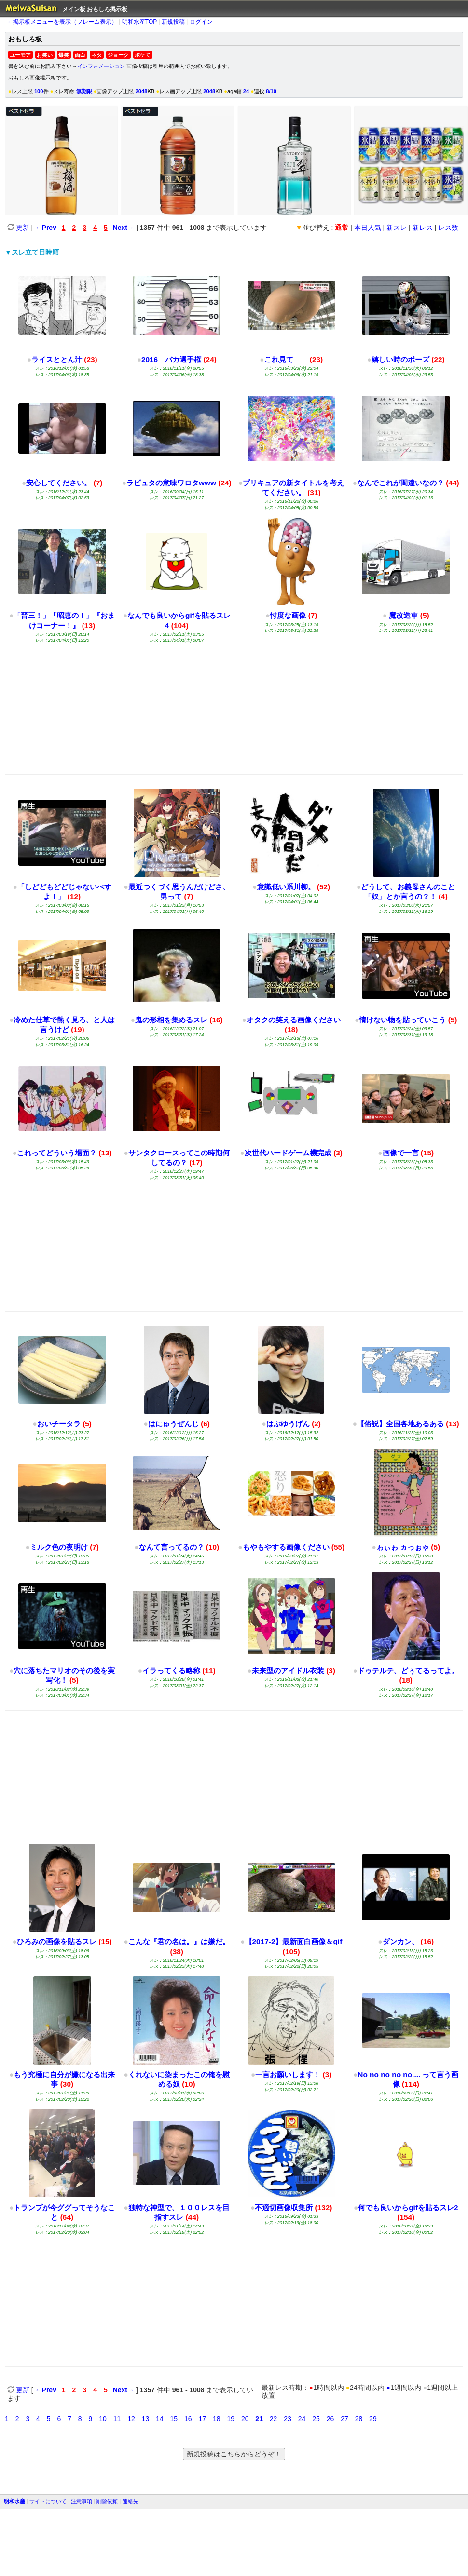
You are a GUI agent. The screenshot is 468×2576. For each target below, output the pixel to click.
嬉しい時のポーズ (400, 359)
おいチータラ (59, 1424)
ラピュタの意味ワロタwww (171, 483)
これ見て (286, 359)
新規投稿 (173, 21)
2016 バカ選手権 (171, 359)
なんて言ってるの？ (171, 1547)
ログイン (201, 21)
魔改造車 (402, 615)
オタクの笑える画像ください (294, 1020)
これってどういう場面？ (56, 1153)
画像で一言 (401, 1153)
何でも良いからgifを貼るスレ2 (408, 2207)
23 (287, 2419)
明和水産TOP (139, 21)
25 (316, 2419)
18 (216, 2419)
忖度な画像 (288, 615)
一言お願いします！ (287, 2074)
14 (160, 2419)
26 (330, 2419)
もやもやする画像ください (286, 1547)
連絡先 (130, 2501)
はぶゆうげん (288, 1424)
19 (230, 2419)
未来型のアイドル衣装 (288, 1670)
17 (202, 2419)
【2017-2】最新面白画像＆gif (294, 1941)
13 (146, 2419)
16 (188, 2419)
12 (131, 2419)
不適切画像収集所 (284, 2207)
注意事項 (81, 2501)
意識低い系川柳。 (286, 887)
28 (359, 2419)
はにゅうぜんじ (173, 1424)
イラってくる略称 (171, 1670)
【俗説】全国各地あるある (400, 1424)
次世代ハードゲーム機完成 (288, 1153)
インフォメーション (101, 66)
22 (273, 2419)
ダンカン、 (401, 1941)
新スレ (396, 227)
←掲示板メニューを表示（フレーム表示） (62, 21)
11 (117, 2419)
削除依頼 (107, 2501)
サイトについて (48, 2501)
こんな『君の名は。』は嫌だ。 (179, 1941)
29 (373, 2419)
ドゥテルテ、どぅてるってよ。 (408, 1670)
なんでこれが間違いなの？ (400, 483)
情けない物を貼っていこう (402, 1020)
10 (103, 2419)
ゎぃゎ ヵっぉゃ (402, 1547)
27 (344, 2419)
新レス (423, 227)
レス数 (448, 227)
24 (302, 2419)
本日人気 (367, 227)
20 (245, 2419)
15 (174, 2419)
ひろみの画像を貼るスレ (56, 1941)
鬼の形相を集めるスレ (171, 1020)
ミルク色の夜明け (59, 1547)
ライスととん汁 (56, 359)
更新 (18, 227)
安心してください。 (58, 483)
